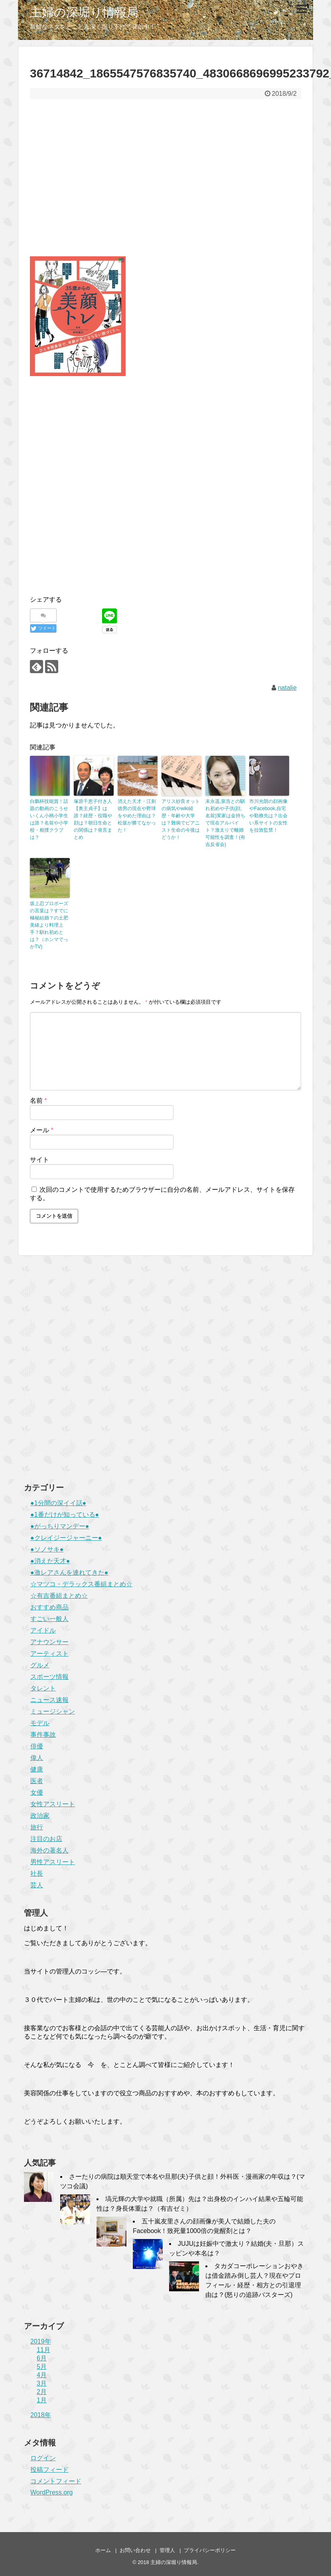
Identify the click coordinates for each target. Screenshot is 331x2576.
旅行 (36, 1827)
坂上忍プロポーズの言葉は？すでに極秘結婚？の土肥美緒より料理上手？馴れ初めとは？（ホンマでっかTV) (49, 925)
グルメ (39, 1665)
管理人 (167, 2550)
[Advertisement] (165, 183)
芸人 (36, 1885)
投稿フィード (49, 2469)
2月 (42, 2391)
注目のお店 (46, 1838)
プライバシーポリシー (210, 2550)
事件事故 (43, 1734)
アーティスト (49, 1653)
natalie (287, 687)
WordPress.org (51, 2492)
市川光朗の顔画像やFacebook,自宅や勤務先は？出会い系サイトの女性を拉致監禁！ (268, 816)
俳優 (36, 1746)
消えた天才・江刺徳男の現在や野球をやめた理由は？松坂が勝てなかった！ (137, 816)
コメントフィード (55, 2481)
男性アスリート (52, 1862)
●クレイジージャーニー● (66, 1537)
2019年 (40, 2341)
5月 (42, 2366)
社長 (36, 1873)
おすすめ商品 (49, 1607)
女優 (36, 1792)
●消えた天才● (50, 1560)
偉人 (36, 1757)
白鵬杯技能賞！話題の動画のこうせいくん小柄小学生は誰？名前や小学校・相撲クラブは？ (49, 819)
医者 (36, 1780)
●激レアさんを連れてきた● (69, 1572)
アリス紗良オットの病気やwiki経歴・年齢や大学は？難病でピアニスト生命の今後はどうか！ (181, 819)
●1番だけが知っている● (64, 1514)
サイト (39, 1159)
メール (41, 1130)
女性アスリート (52, 1804)
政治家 (39, 1815)
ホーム (103, 2550)
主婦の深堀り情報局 (84, 12)
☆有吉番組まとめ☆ (59, 1595)
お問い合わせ (135, 2550)
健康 (36, 1769)
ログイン (43, 2458)
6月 (42, 2358)
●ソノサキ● (46, 1549)
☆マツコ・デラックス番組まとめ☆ (81, 1584)
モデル (39, 1723)
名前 (38, 1100)
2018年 (40, 2415)
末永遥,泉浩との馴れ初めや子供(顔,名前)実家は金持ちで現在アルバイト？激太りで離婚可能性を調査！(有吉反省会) (225, 823)
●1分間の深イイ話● (58, 1503)
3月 (42, 2383)
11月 (43, 2349)
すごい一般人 (49, 1618)
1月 (42, 2400)
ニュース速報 (49, 1699)
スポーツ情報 (49, 1676)
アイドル (43, 1630)
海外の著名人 (49, 1850)
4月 (42, 2375)
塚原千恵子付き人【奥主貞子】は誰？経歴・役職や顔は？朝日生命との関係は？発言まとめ (93, 819)
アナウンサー (49, 1642)
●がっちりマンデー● (59, 1526)
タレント (43, 1688)
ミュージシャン (52, 1711)
